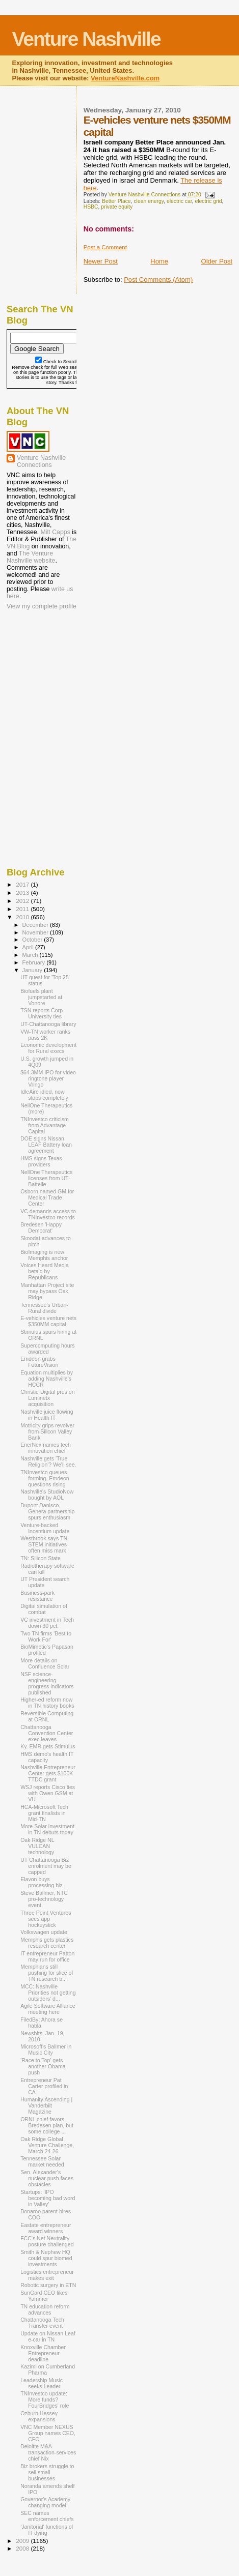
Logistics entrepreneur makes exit (47, 2275)
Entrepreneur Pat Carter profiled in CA (44, 2086)
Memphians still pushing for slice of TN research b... (46, 1973)
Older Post (216, 261)
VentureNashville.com (125, 78)
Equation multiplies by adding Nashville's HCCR (46, 1378)
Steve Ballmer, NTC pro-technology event (44, 1899)
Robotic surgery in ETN (48, 2285)
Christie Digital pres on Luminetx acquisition (47, 1398)
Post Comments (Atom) (158, 279)
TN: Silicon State (40, 1558)
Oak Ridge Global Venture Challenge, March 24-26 (47, 2145)
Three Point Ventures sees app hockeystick (45, 1919)
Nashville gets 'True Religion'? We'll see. (48, 1461)
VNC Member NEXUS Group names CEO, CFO (47, 2433)
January (33, 970)
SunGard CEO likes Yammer (43, 2296)
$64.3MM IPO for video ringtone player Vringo (48, 1078)
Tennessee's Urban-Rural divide (44, 1308)
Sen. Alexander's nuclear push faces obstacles (46, 2178)
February (34, 962)
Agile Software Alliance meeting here (47, 2009)
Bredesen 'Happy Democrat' (41, 1227)
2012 (23, 900)
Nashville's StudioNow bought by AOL (46, 1494)
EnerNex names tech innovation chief (45, 1448)
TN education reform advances (44, 2309)
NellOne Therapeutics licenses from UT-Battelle (46, 1178)
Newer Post (101, 261)
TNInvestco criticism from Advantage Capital (44, 1125)
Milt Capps (55, 532)
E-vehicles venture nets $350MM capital (48, 1321)
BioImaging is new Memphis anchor (44, 1255)
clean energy (149, 201)
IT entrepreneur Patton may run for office (47, 1956)
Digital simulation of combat (43, 1609)
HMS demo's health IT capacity (46, 1757)
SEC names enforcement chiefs (46, 2516)
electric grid (208, 201)
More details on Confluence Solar (44, 1663)
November (36, 932)
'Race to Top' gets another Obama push (43, 2066)
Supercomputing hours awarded (47, 1348)
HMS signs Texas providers (41, 1161)
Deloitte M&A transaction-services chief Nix (48, 2452)
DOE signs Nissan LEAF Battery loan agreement (46, 1144)
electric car (179, 201)
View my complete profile (41, 606)
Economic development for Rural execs (48, 1048)
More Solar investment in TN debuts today (47, 1829)
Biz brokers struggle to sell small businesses (47, 2472)
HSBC (91, 207)
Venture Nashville (86, 39)
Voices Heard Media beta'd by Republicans (44, 1271)
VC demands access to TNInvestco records (48, 1214)
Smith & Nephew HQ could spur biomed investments (46, 2258)
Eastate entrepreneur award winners (45, 2228)
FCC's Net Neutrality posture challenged (46, 2241)
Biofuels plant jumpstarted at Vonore (41, 997)
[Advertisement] (58, 677)
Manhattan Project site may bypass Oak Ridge (47, 1291)
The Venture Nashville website (31, 557)
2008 (23, 2548)
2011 (23, 908)
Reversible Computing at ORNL (46, 1716)
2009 (23, 2540)
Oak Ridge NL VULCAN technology (37, 1846)
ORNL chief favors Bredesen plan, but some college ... (46, 2125)
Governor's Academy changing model (45, 2502)
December (36, 925)
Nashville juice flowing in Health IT (46, 1415)
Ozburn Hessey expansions (39, 2416)
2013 (23, 892)
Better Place (116, 201)
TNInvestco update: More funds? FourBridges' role (44, 2399)
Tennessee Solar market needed (42, 2161)
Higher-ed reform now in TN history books (47, 1702)
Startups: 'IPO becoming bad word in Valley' (47, 2198)
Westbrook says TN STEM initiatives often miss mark (43, 1544)
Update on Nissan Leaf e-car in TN (47, 2336)
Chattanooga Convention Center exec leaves (46, 1733)
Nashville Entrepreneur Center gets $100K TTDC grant (47, 1773)
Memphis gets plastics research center (46, 1943)
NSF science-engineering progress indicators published (46, 1683)
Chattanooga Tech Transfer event (42, 2323)
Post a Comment (105, 247)
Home (159, 261)
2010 (23, 917)
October (33, 939)
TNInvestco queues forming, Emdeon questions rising (44, 1478)
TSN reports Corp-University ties (42, 1013)
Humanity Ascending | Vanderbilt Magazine (46, 2105)
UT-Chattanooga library (48, 1024)
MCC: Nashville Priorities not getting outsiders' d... (48, 1992)
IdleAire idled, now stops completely (44, 1095)
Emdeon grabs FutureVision (39, 1362)
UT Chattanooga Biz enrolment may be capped (45, 1866)
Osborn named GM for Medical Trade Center (47, 1197)
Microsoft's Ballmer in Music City (45, 2049)
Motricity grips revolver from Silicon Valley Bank (47, 1431)
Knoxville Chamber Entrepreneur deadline (43, 2353)
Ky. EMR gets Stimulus (47, 1746)
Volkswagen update (43, 1932)
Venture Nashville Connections (41, 461)
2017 (23, 884)
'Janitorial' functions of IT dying (46, 2530)
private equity (116, 207)
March (31, 955)
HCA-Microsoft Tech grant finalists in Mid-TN (44, 1813)
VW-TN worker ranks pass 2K (45, 1035)
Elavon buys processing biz (41, 1882)
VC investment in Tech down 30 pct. (47, 1623)
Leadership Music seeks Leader (41, 2383)
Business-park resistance (37, 1596)
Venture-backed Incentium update (44, 1528)
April (28, 947)
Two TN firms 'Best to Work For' (45, 1636)
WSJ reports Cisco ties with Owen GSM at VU (47, 1793)
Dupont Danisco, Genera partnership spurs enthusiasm (47, 1511)
